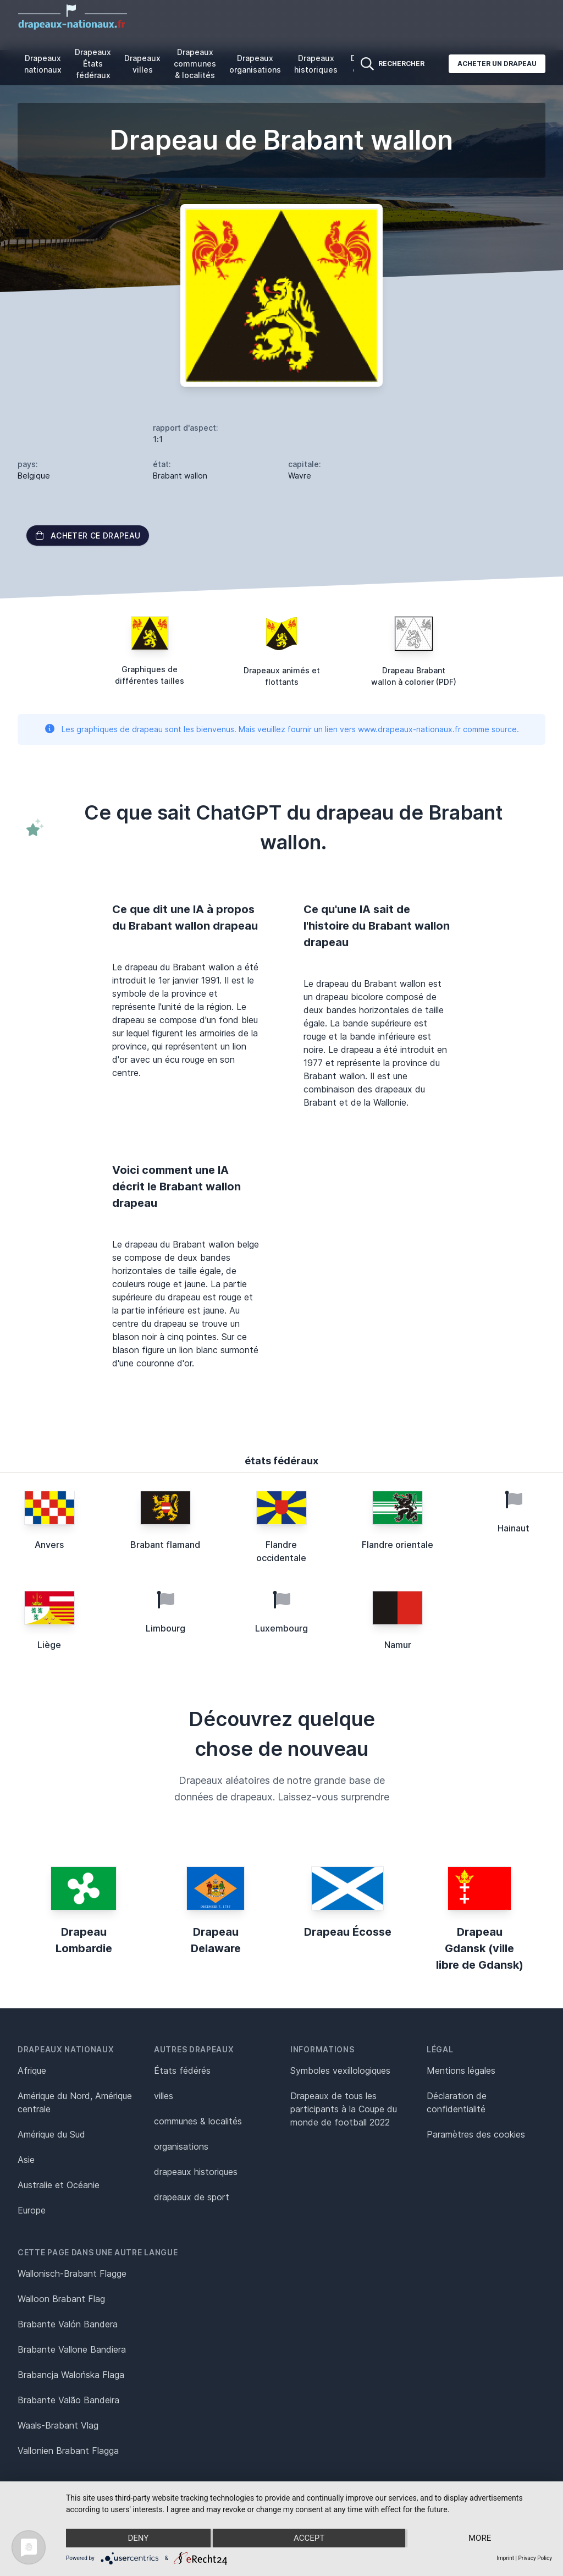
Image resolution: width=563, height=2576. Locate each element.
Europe (32, 2210)
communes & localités (198, 2121)
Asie (26, 2159)
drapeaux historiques (196, 2171)
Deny (138, 2538)
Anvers (49, 1544)
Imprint (505, 2558)
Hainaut (513, 1528)
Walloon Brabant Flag (61, 2298)
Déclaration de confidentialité (457, 2102)
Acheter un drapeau (497, 63)
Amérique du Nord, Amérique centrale (75, 2102)
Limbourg (165, 1628)
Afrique (32, 2070)
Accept (309, 2538)
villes (163, 2095)
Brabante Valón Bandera (68, 2324)
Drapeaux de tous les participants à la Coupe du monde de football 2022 (343, 2109)
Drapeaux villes (142, 63)
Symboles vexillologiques (340, 2070)
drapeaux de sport (191, 2196)
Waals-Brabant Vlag (58, 2425)
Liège (49, 1644)
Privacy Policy (535, 2558)
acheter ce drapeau (87, 535)
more (479, 2538)
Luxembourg (281, 1628)
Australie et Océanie (59, 2184)
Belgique (34, 475)
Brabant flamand (165, 1544)
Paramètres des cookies (476, 2134)
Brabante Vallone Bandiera (72, 2349)
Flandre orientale (397, 1544)
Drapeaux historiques (316, 63)
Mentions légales (461, 2070)
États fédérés (182, 2070)
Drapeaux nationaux (43, 63)
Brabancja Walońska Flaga (71, 2374)
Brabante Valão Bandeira (68, 2399)
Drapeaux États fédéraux (93, 63)
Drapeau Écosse (347, 1931)
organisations (181, 2146)
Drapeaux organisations (255, 63)
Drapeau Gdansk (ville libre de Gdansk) (479, 1948)
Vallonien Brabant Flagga (68, 2450)
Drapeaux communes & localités (195, 63)
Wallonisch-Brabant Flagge (72, 2273)
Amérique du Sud (51, 2134)
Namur (397, 1644)
